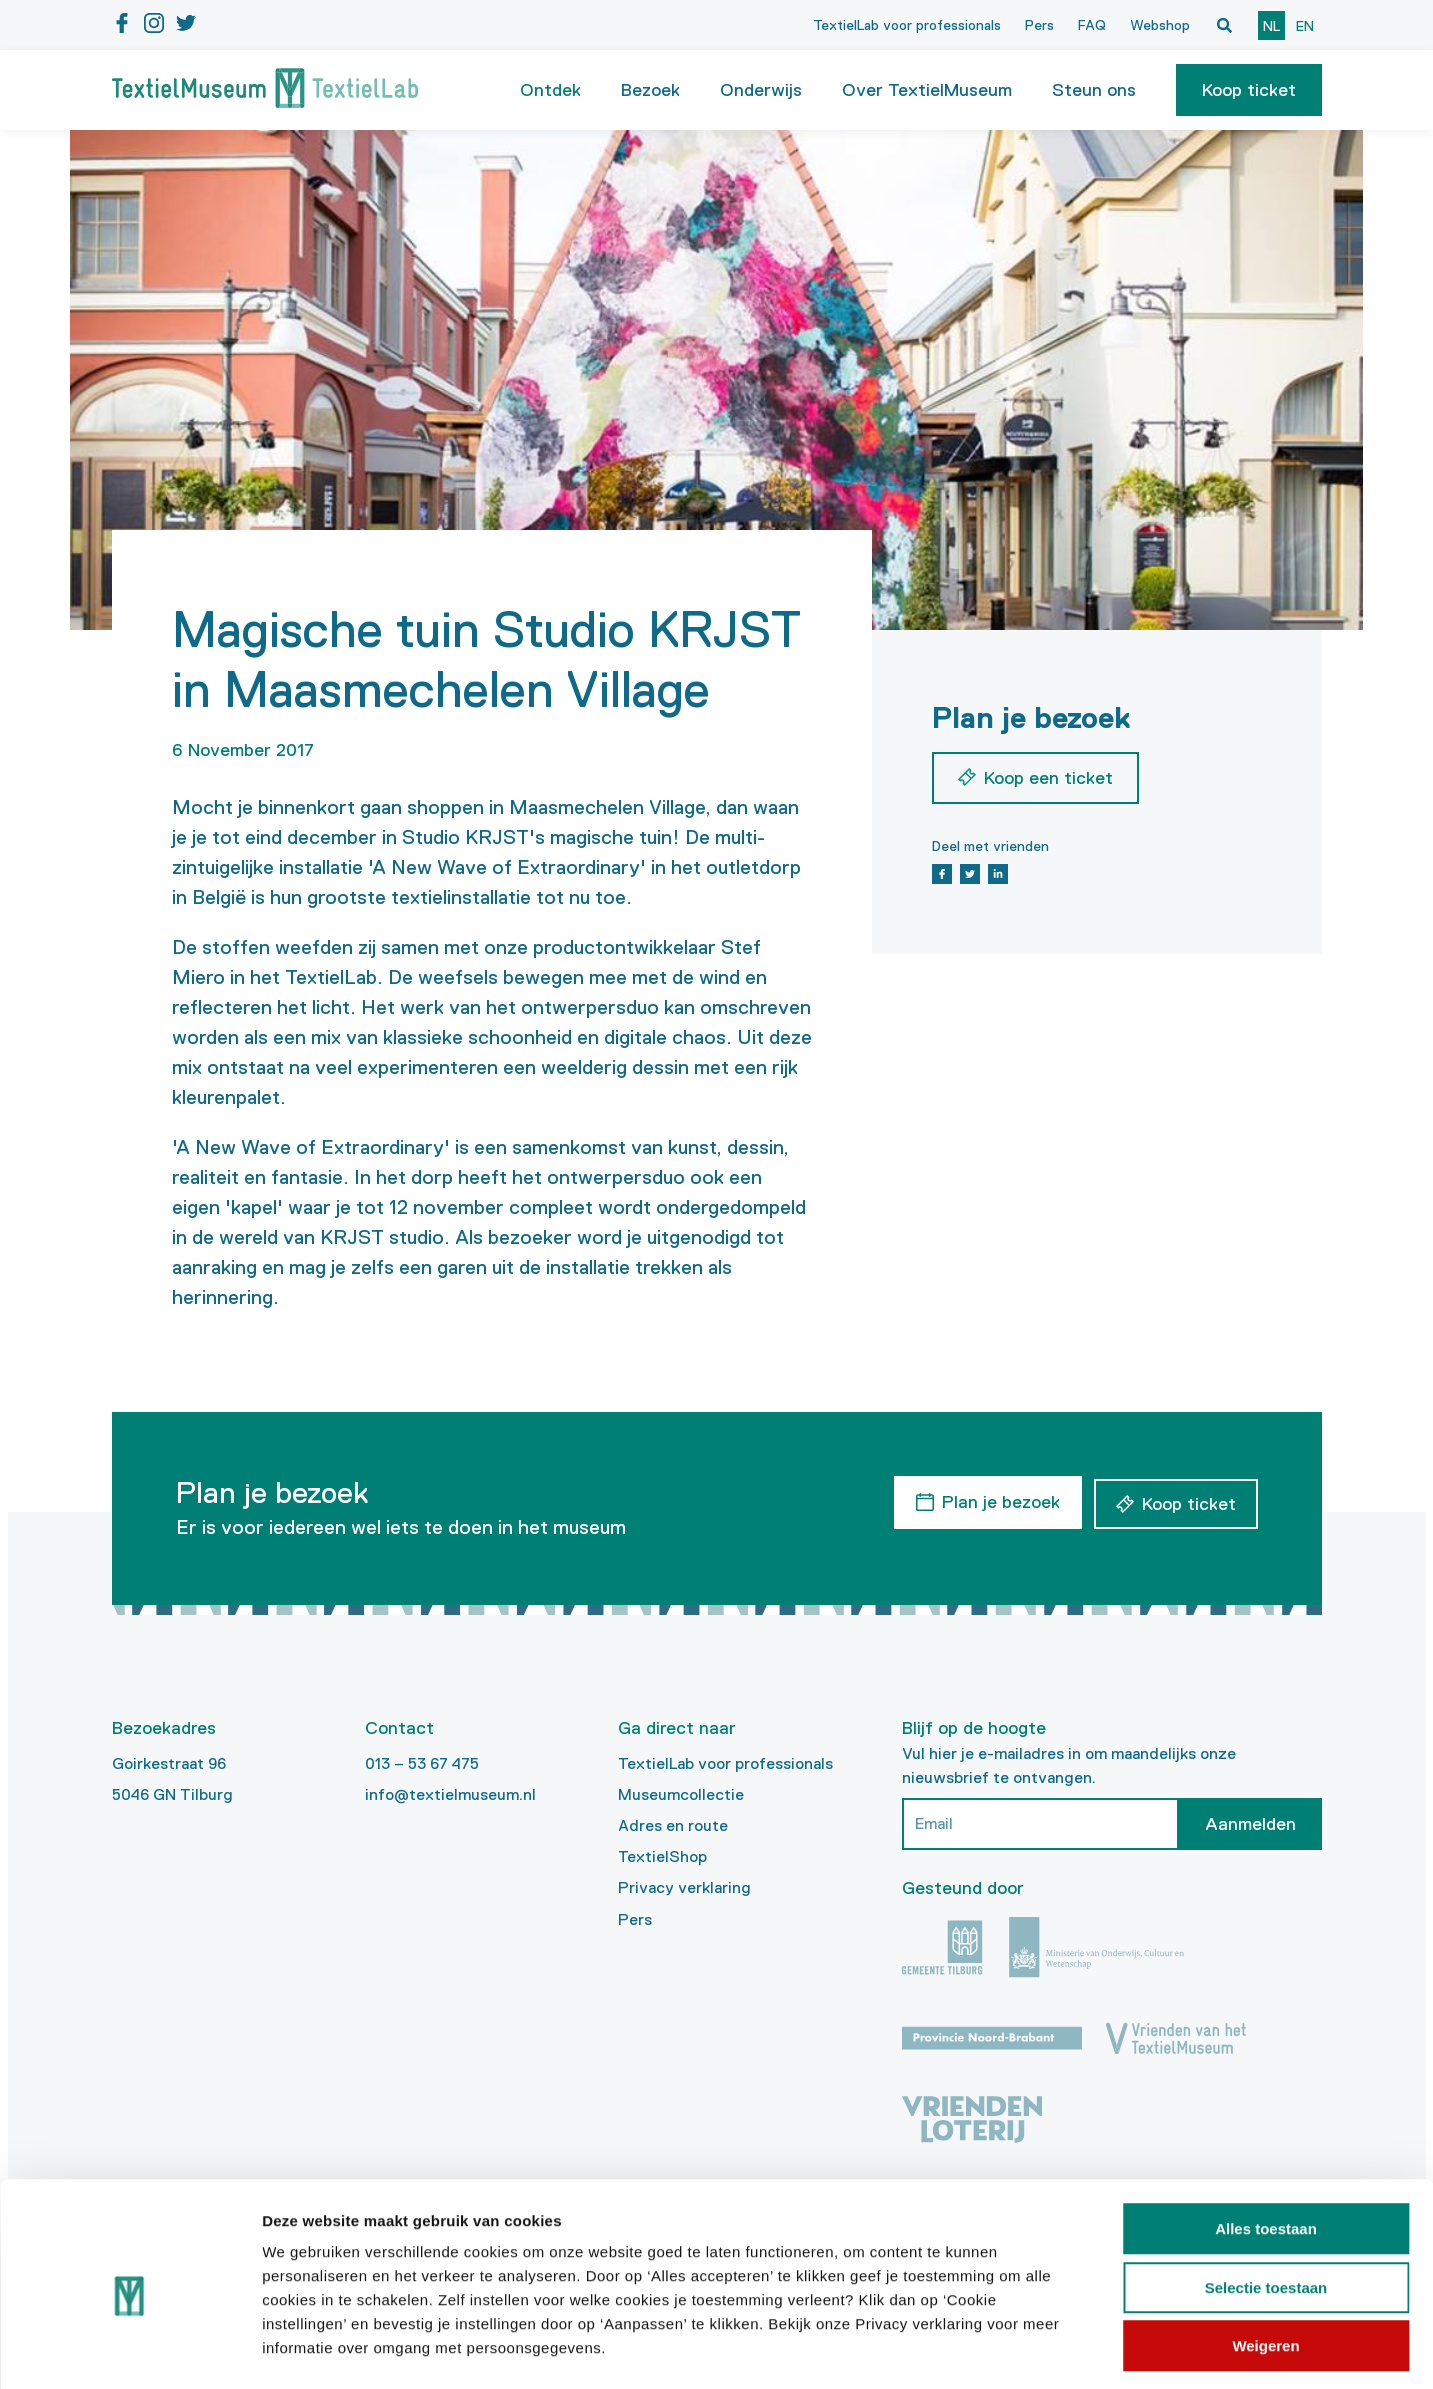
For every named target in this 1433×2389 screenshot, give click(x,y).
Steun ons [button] (1094, 90)
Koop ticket (1249, 90)
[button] (1249, 90)
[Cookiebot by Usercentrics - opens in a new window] (129, 2350)
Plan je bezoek (998, 1501)
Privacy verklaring (684, 1887)
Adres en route (673, 1825)
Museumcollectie (681, 1794)
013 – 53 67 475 (422, 1763)
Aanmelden (1250, 1824)
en (1305, 26)
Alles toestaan (1266, 2144)
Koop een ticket (1048, 778)
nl (1271, 26)
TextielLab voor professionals (907, 25)
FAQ (1092, 25)
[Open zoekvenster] (1225, 25)
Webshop (1160, 25)
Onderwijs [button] (761, 90)
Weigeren (1265, 2261)
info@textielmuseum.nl (450, 1794)
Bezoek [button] (650, 90)
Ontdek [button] (550, 90)
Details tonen (1080, 2349)
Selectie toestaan (1266, 2203)
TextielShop (662, 1856)
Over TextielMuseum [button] (927, 90)
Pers (1039, 25)
